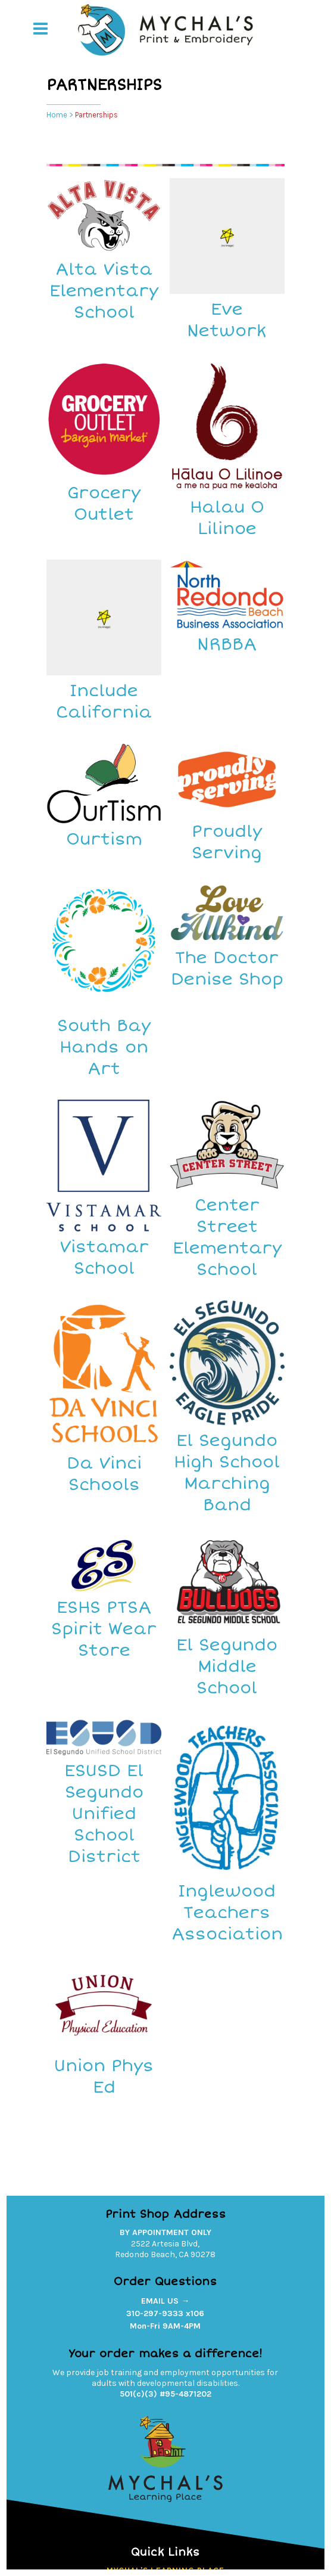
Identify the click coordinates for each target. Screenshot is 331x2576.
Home (56, 114)
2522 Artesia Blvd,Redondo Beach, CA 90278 (165, 2249)
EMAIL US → (165, 2301)
